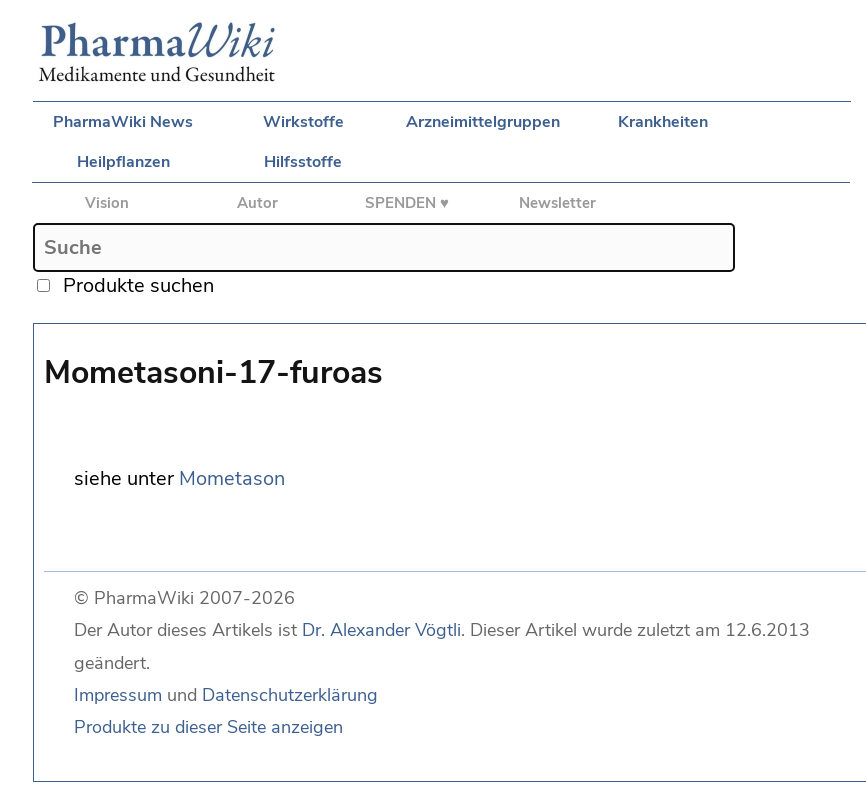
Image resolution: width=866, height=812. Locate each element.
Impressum (118, 695)
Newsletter (557, 203)
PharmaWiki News (123, 122)
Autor (257, 203)
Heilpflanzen (123, 162)
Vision (107, 203)
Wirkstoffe (303, 122)
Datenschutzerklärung (290, 695)
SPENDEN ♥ (407, 203)
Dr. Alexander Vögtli (381, 630)
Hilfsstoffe (303, 162)
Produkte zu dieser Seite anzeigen (208, 727)
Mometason (232, 478)
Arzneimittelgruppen (483, 122)
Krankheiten (663, 122)
